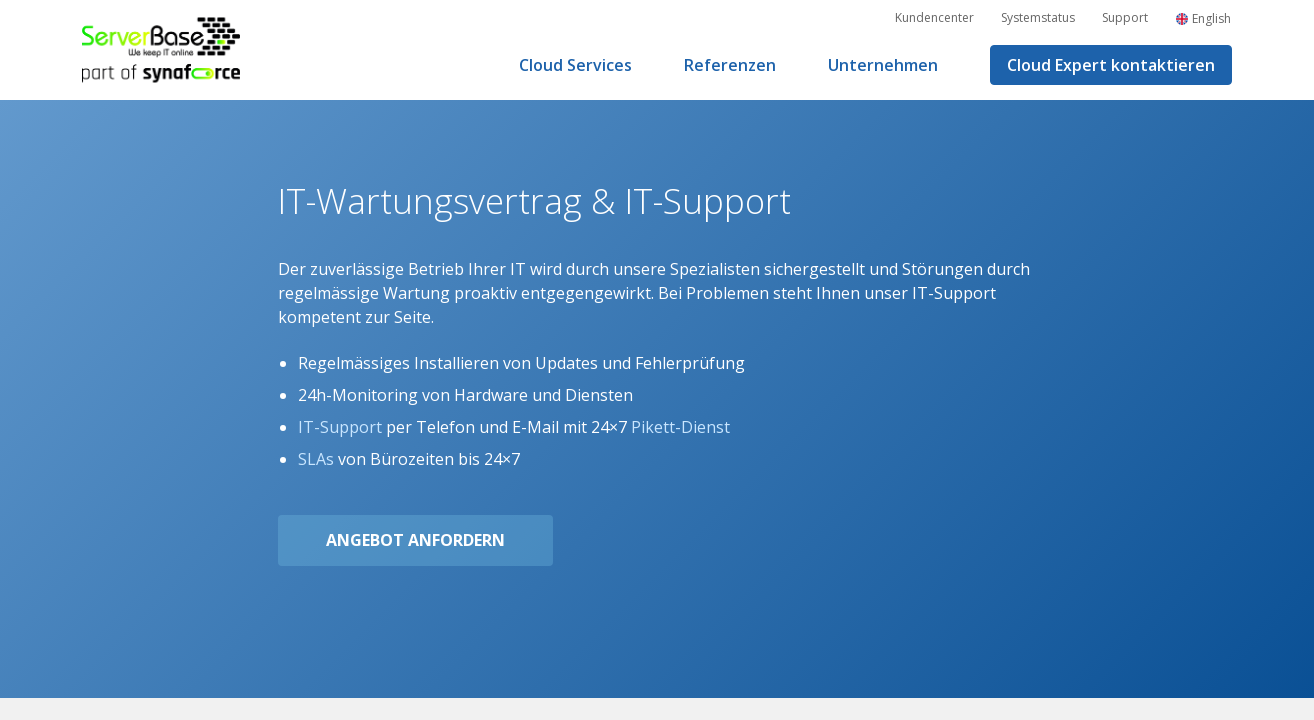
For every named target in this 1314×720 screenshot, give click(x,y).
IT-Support (340, 427)
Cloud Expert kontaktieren (1111, 65)
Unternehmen (883, 65)
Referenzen (730, 65)
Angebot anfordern (415, 540)
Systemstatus (1038, 17)
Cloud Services (575, 65)
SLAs (316, 459)
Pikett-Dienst (680, 427)
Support (1125, 17)
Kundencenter (934, 17)
